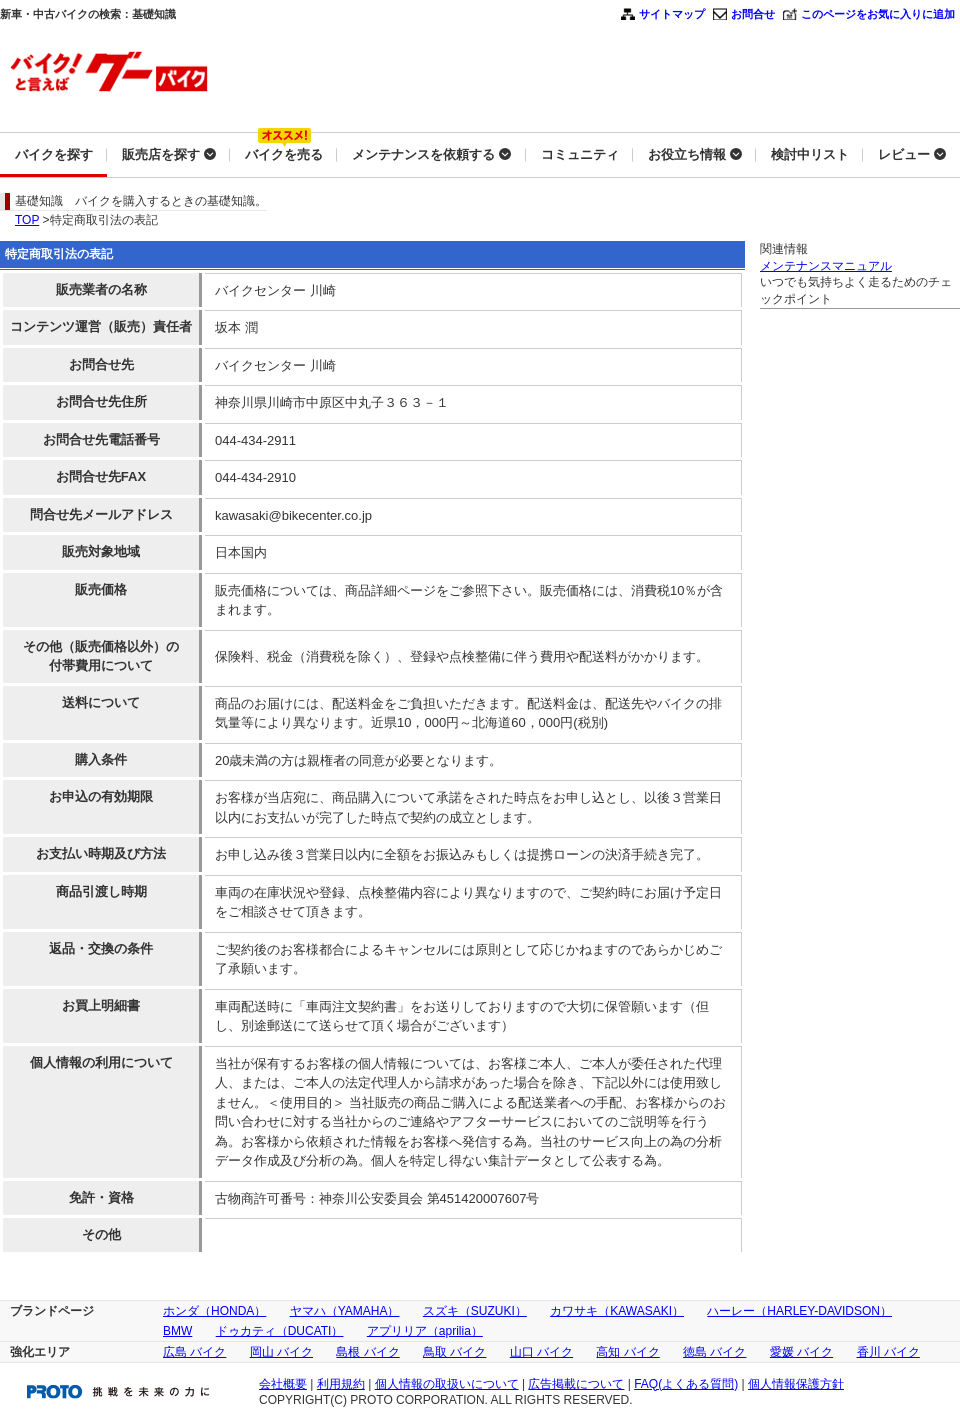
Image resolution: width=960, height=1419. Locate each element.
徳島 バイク (714, 1352)
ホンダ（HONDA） (214, 1311)
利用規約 (341, 1384)
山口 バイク (541, 1352)
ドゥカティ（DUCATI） (280, 1331)
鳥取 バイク (454, 1352)
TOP (27, 220)
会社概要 (283, 1384)
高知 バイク (627, 1352)
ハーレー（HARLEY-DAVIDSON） (799, 1311)
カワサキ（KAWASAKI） (617, 1311)
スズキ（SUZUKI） (475, 1311)
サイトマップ (672, 14)
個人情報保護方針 (796, 1384)
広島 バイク (194, 1352)
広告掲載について (576, 1384)
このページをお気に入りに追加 (878, 14)
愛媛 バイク (801, 1352)
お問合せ (753, 14)
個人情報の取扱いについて (447, 1384)
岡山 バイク (281, 1352)
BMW (177, 1331)
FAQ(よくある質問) (686, 1384)
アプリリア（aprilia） (425, 1331)
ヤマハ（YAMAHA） (345, 1311)
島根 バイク (367, 1352)
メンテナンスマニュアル (826, 266)
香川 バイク (888, 1352)
